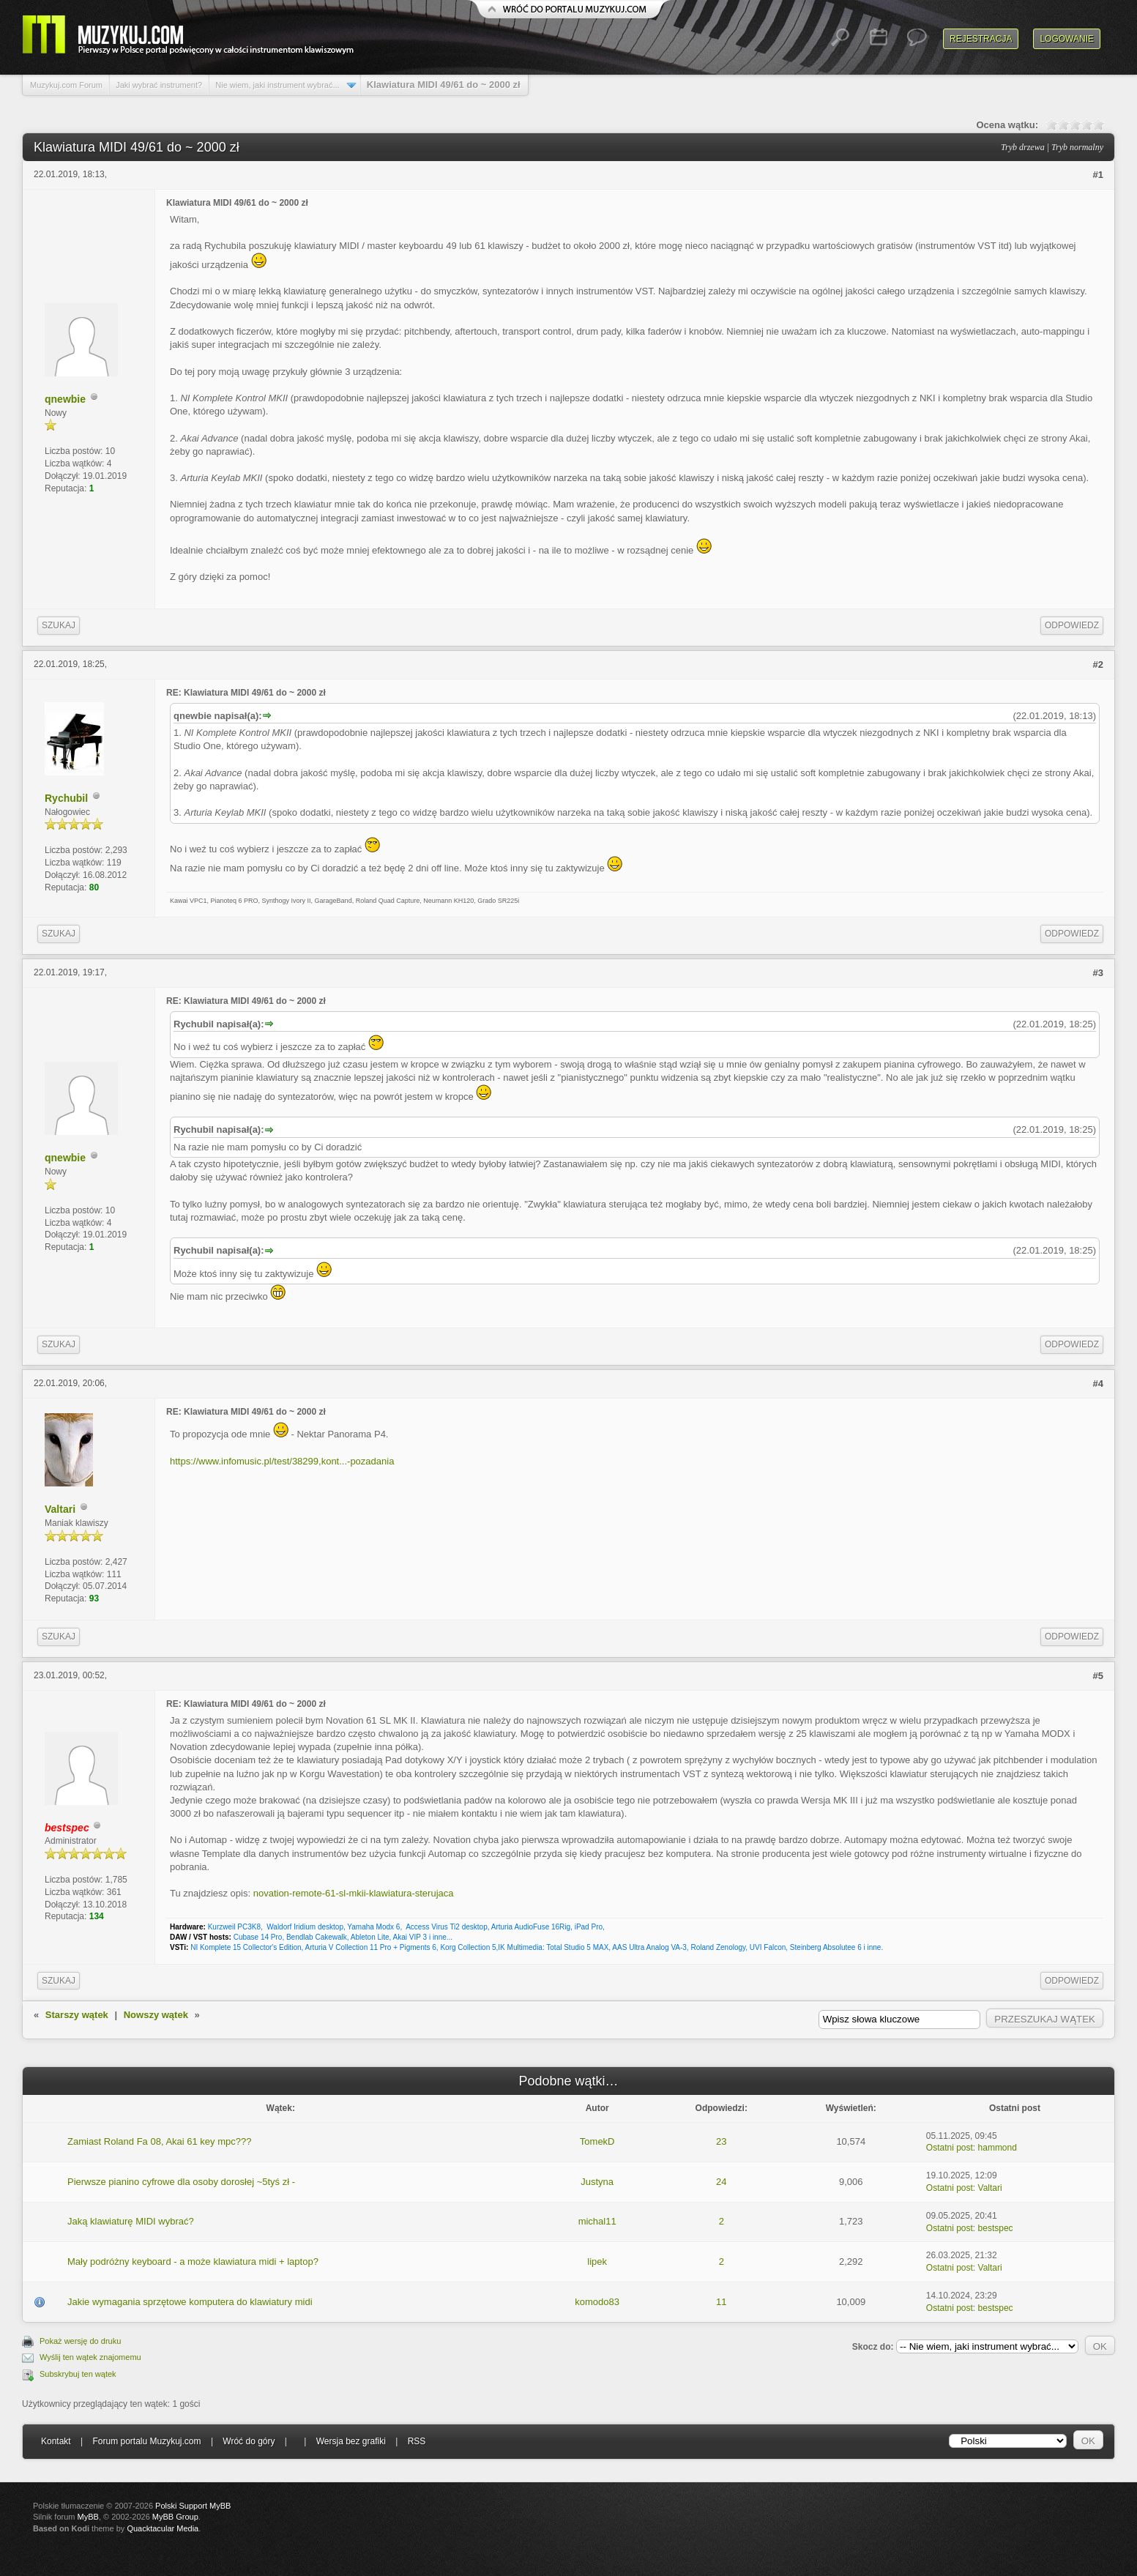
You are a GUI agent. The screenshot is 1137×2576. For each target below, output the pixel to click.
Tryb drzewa (1023, 147)
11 (721, 2301)
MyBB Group (175, 2516)
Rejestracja (981, 39)
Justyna (597, 2181)
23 (721, 2141)
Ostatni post (949, 2148)
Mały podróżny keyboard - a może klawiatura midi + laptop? (192, 2261)
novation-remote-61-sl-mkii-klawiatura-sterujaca (353, 1893)
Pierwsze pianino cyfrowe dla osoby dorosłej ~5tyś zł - (181, 2181)
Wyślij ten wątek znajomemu (90, 2357)
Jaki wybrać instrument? (159, 85)
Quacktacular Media (162, 2528)
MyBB (88, 2516)
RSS (417, 2441)
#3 (1098, 972)
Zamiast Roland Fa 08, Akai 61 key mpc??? (159, 2141)
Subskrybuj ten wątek (78, 2374)
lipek (597, 2261)
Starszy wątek (76, 2014)
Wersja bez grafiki (351, 2441)
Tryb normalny (1077, 147)
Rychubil (66, 798)
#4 (1098, 1383)
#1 (1098, 174)
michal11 (597, 2221)
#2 (1098, 664)
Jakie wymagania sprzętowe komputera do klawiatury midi (190, 2301)
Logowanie (1067, 39)
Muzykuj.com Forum (66, 85)
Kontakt (56, 2441)
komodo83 (597, 2301)
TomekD (597, 2141)
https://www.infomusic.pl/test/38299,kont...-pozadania (282, 1461)
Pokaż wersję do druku (80, 2341)
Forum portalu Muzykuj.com (147, 2441)
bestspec (995, 2228)
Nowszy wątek (156, 2014)
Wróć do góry (249, 2441)
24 (721, 2181)
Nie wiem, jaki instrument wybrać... (277, 85)
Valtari (60, 1509)
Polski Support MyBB (193, 2505)
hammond (997, 2148)
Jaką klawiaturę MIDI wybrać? (130, 2221)
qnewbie (65, 399)
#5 (1098, 1675)
